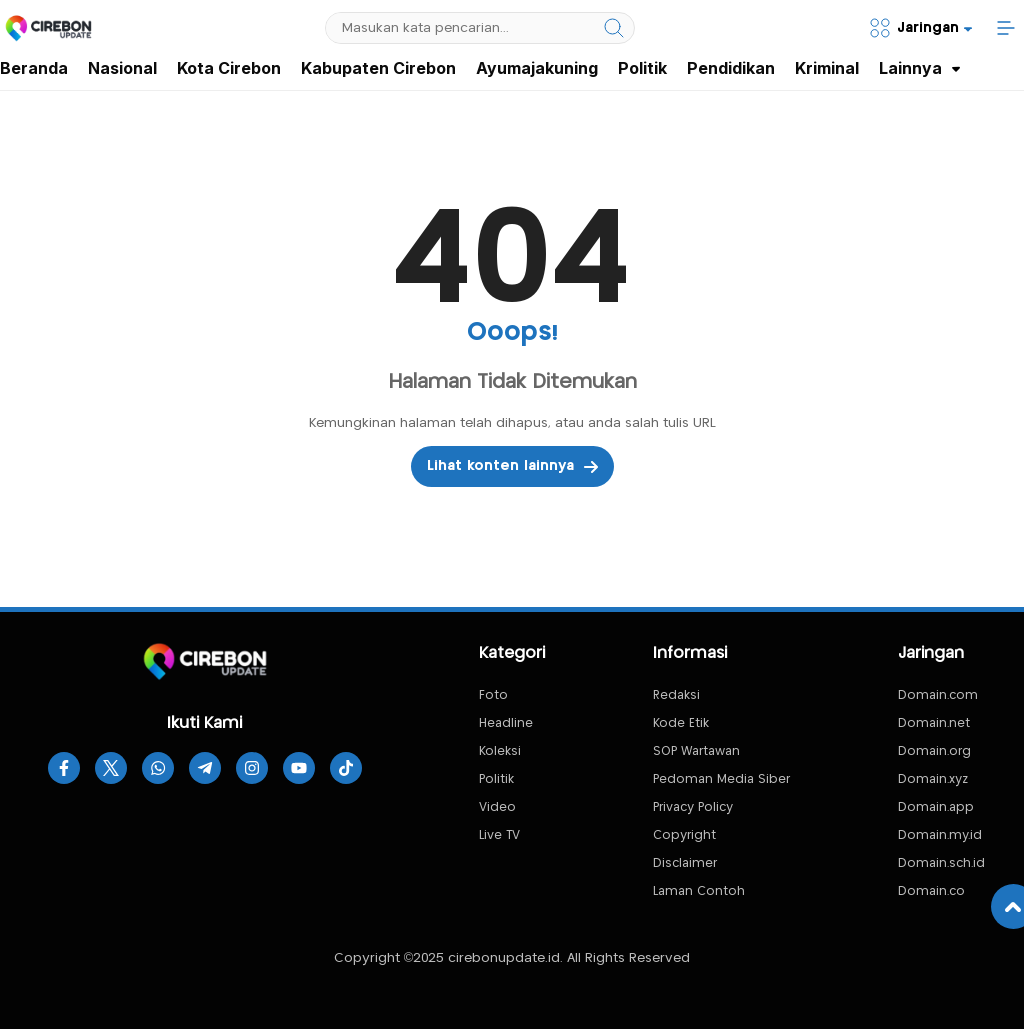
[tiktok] (346, 768)
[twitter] (111, 768)
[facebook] (64, 768)
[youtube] (299, 768)
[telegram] (205, 768)
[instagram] (252, 768)
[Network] (920, 28)
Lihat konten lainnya (512, 467)
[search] (614, 28)
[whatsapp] (158, 768)
